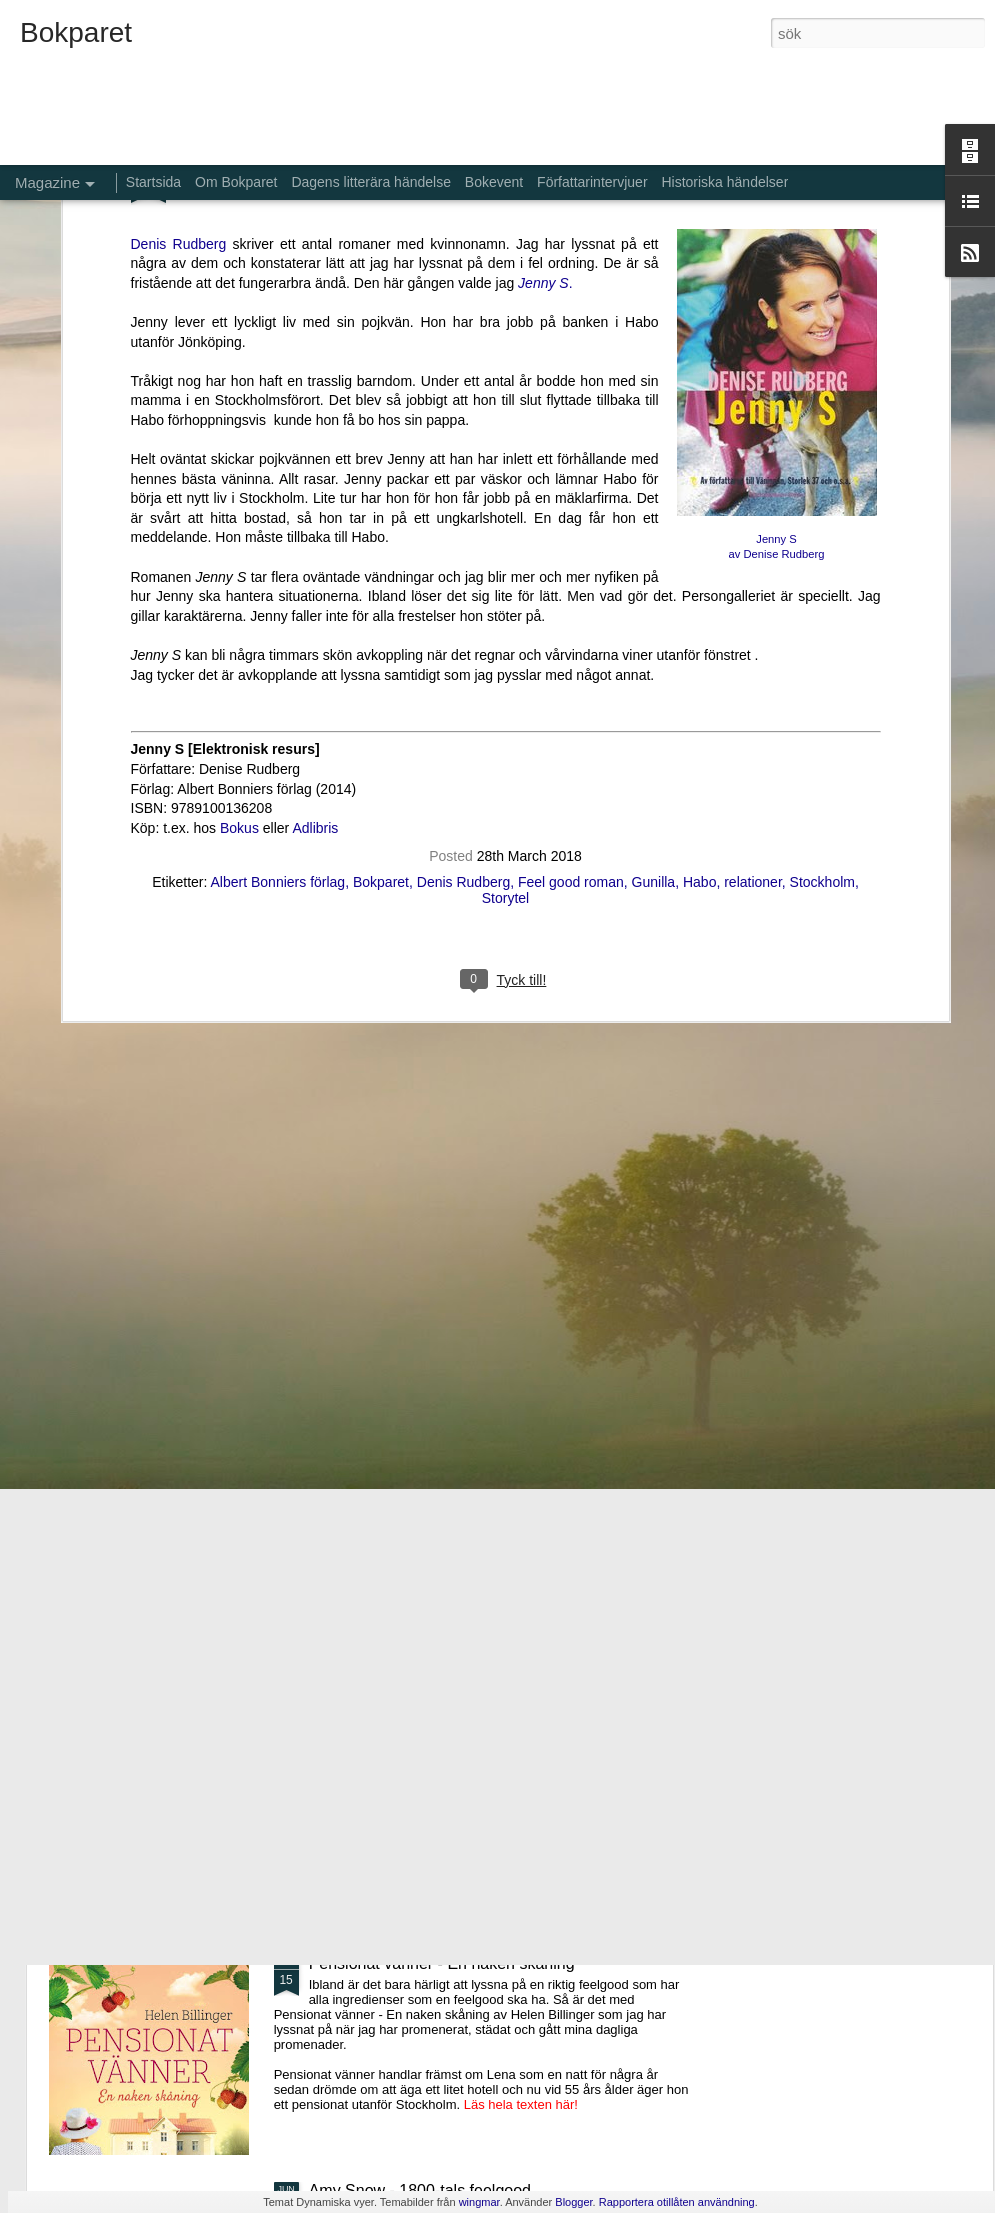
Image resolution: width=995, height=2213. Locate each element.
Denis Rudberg (463, 582)
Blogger (573, 2202)
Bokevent (494, 182)
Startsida (153, 182)
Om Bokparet (236, 182)
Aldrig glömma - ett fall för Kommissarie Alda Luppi (488, 1736)
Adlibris (315, 528)
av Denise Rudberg (777, 254)
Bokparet (381, 582)
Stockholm (822, 582)
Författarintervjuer (592, 182)
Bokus (239, 528)
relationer (753, 582)
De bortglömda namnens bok (411, 1509)
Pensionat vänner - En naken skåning (442, 1963)
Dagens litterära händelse (371, 182)
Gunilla (654, 582)
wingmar (479, 2202)
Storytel (505, 598)
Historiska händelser (724, 182)
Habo (699, 582)
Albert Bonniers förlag (278, 582)
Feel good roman (571, 582)
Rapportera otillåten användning (677, 2202)
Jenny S (776, 238)
